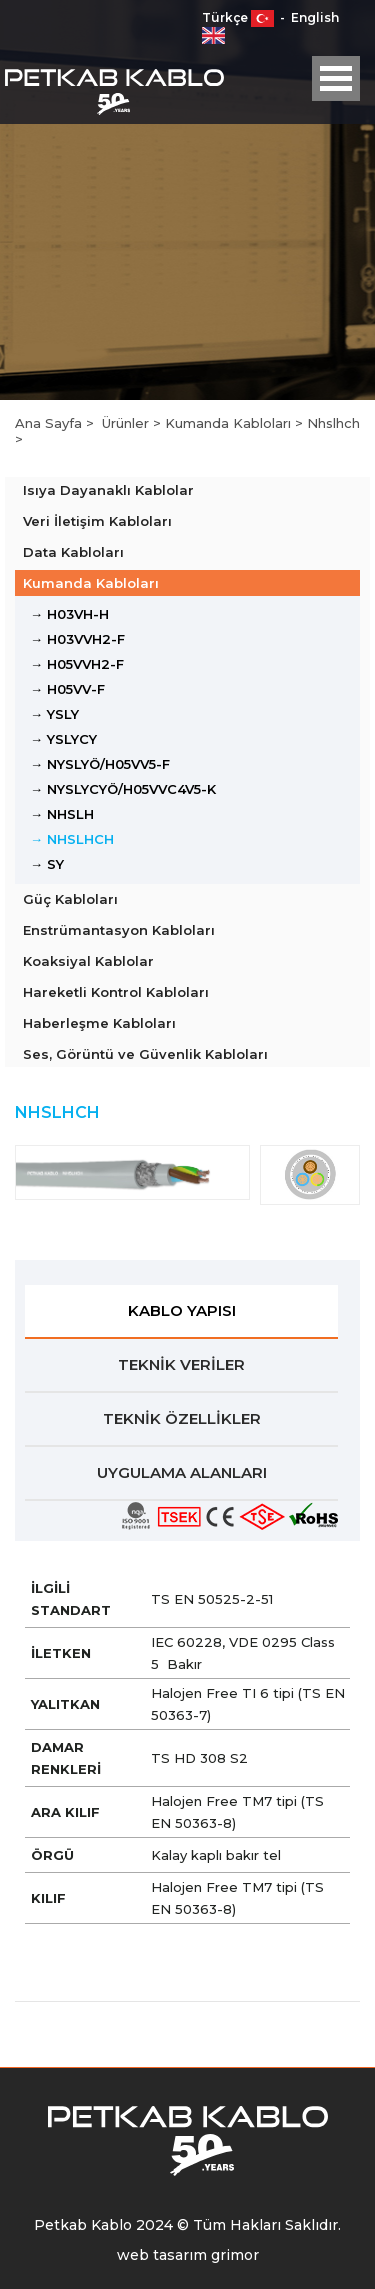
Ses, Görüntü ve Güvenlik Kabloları (145, 1054)
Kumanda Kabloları (91, 583)
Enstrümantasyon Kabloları (119, 930)
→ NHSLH (62, 814)
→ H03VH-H (69, 614)
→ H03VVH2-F (77, 639)
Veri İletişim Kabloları (97, 521)
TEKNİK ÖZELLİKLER (182, 1418)
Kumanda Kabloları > (236, 423)
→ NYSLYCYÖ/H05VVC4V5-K (123, 789)
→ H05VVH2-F (77, 664)
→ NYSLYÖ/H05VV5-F (100, 764)
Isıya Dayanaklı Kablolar (108, 490)
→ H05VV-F (67, 689)
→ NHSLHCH (72, 839)
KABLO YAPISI (182, 1310)
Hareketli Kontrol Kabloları (116, 992)
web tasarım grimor (188, 2255)
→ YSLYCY (63, 739)
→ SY (47, 864)
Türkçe (239, 17)
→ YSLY (54, 714)
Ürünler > (133, 423)
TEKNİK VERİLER (181, 1364)
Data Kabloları (73, 552)
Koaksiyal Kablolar (88, 961)
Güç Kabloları (70, 899)
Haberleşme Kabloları (99, 1023)
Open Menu (336, 78)
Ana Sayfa (50, 423)
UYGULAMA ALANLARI (182, 1472)
